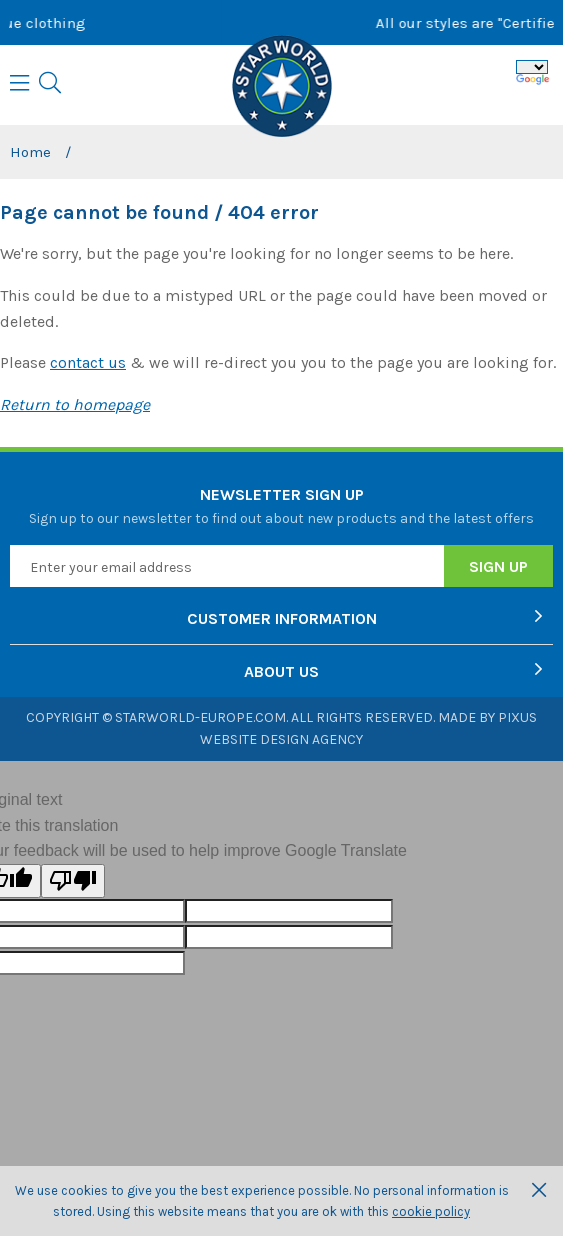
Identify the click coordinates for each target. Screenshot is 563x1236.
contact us (88, 362)
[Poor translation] (73, 881)
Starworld (282, 88)
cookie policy (431, 1211)
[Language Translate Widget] (532, 67)
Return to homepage (75, 404)
